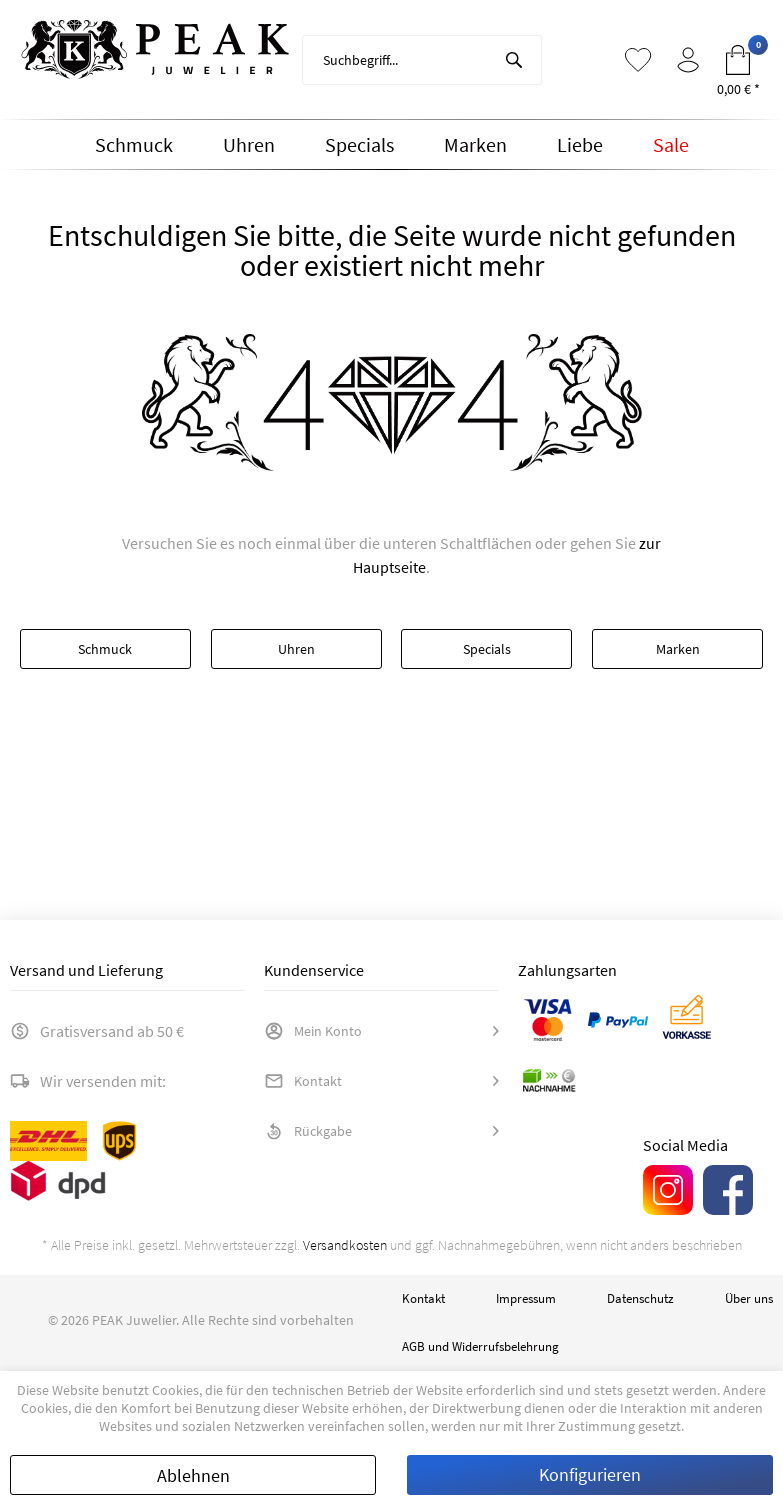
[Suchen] (514, 60)
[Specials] (359, 145)
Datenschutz (640, 1298)
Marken (678, 649)
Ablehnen (193, 1475)
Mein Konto (313, 1031)
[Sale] (671, 145)
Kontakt (303, 1081)
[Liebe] (580, 145)
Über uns (749, 1298)
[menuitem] (422, 60)
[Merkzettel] (638, 60)
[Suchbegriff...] (422, 60)
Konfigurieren (590, 1474)
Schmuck (105, 649)
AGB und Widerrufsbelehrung (480, 1346)
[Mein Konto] (688, 60)
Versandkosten (345, 1245)
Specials (487, 649)
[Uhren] (249, 145)
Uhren (296, 649)
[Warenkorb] (738, 60)
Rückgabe (308, 1131)
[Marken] (475, 145)
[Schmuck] (134, 145)
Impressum (526, 1298)
